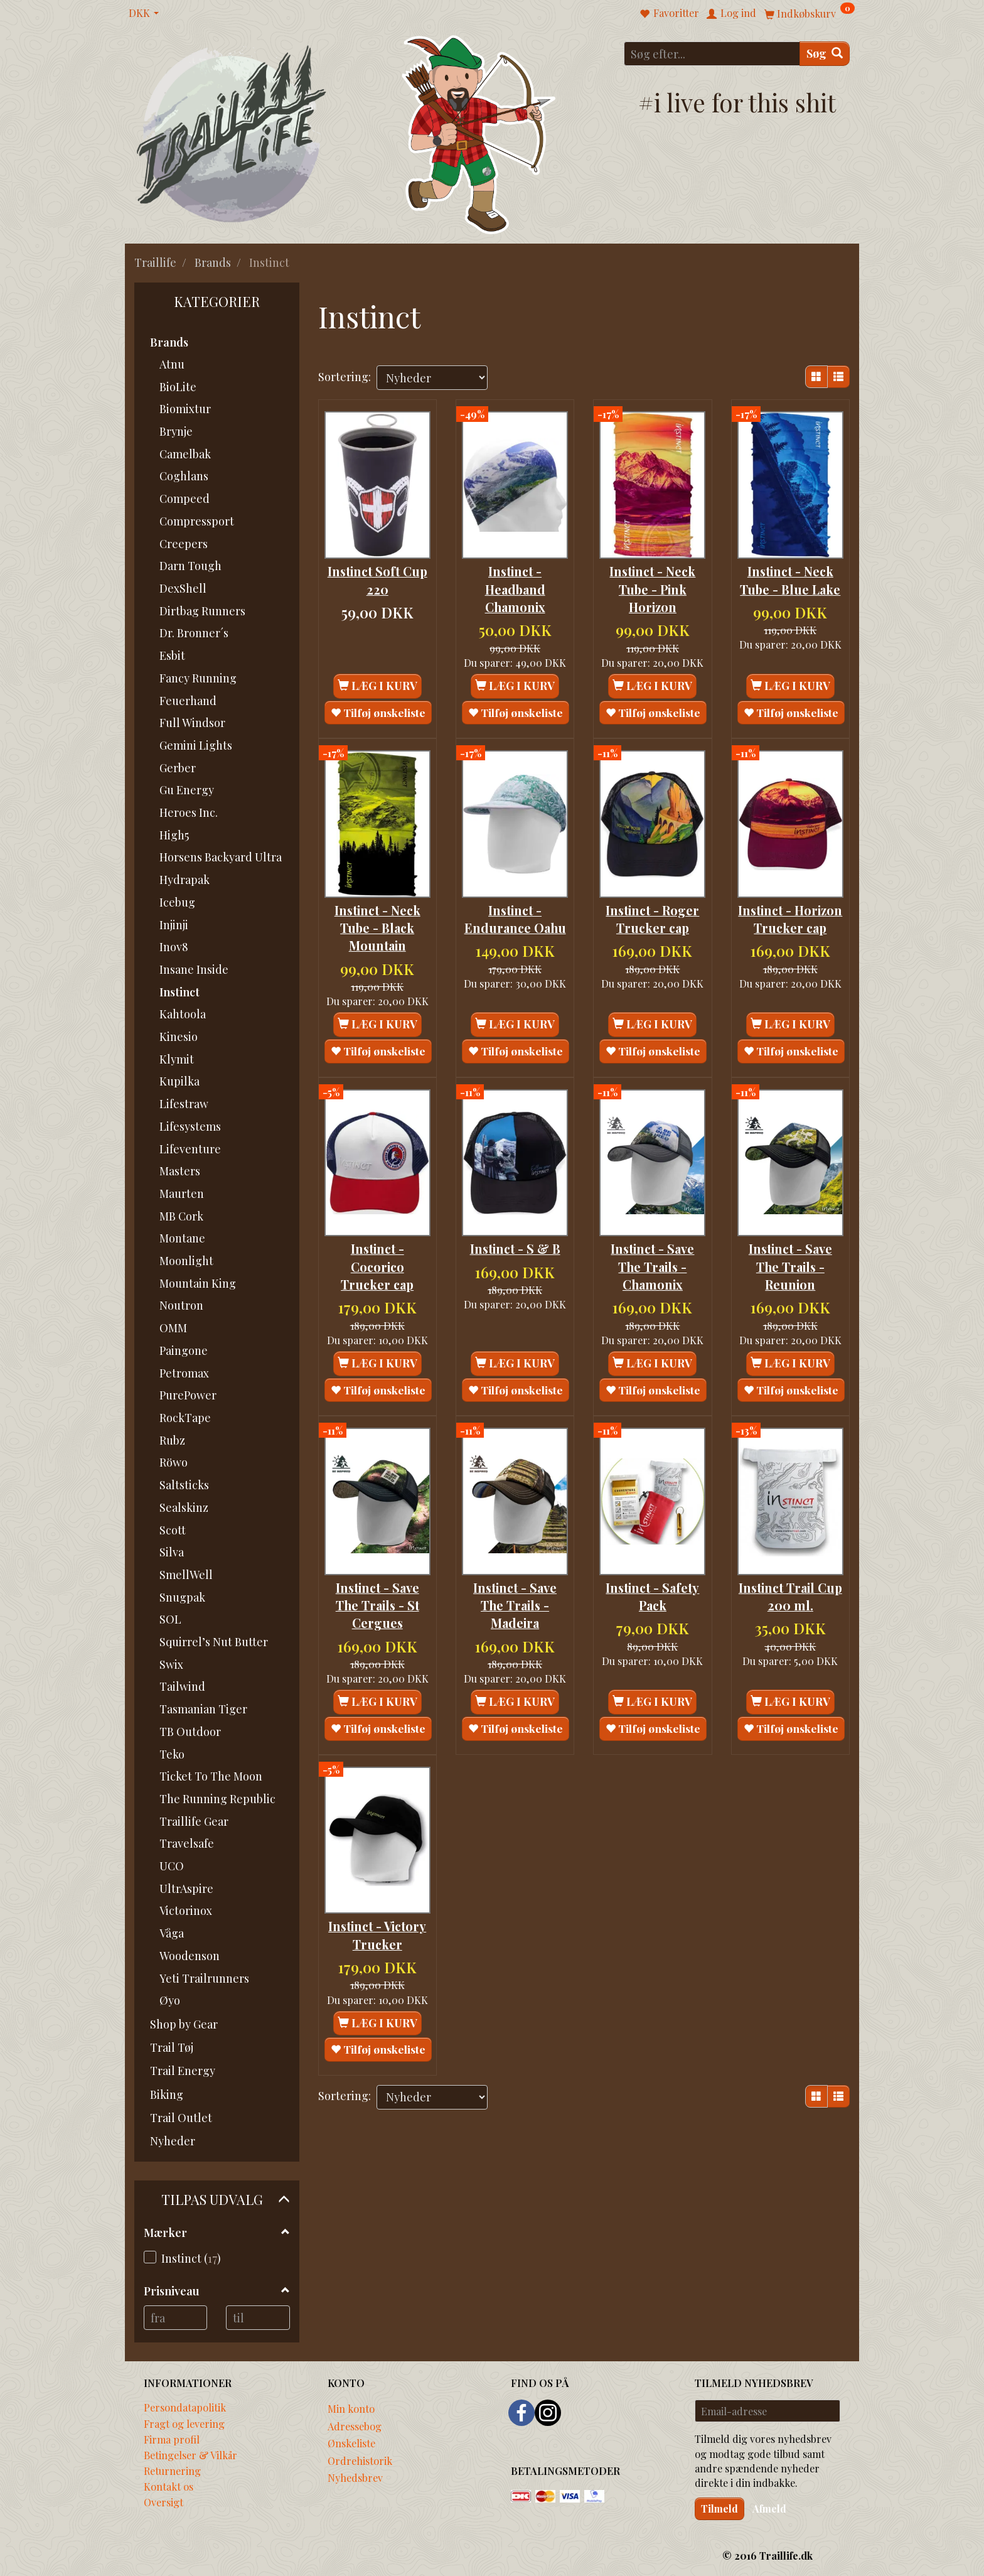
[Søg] (825, 53)
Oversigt (163, 2502)
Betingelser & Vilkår (190, 2455)
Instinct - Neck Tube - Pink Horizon (652, 587)
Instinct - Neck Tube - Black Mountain (377, 924)
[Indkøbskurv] (809, 13)
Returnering (172, 2470)
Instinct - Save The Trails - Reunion (790, 1261)
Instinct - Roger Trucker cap (652, 915)
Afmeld (769, 2508)
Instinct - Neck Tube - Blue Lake (790, 578)
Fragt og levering (184, 2423)
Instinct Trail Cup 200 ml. (790, 1588)
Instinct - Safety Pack (652, 1588)
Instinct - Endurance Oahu (515, 915)
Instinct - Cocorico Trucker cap (377, 1261)
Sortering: (344, 376)
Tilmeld (719, 2508)
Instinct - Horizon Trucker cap (790, 924)
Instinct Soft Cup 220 (377, 578)
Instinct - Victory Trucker (377, 1926)
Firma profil (172, 2439)
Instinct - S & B (515, 1243)
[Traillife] (231, 132)
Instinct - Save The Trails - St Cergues (377, 1597)
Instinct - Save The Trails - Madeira (515, 1597)
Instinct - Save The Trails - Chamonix (652, 1261)
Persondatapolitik (185, 2407)
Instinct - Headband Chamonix (515, 587)
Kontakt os (168, 2486)
